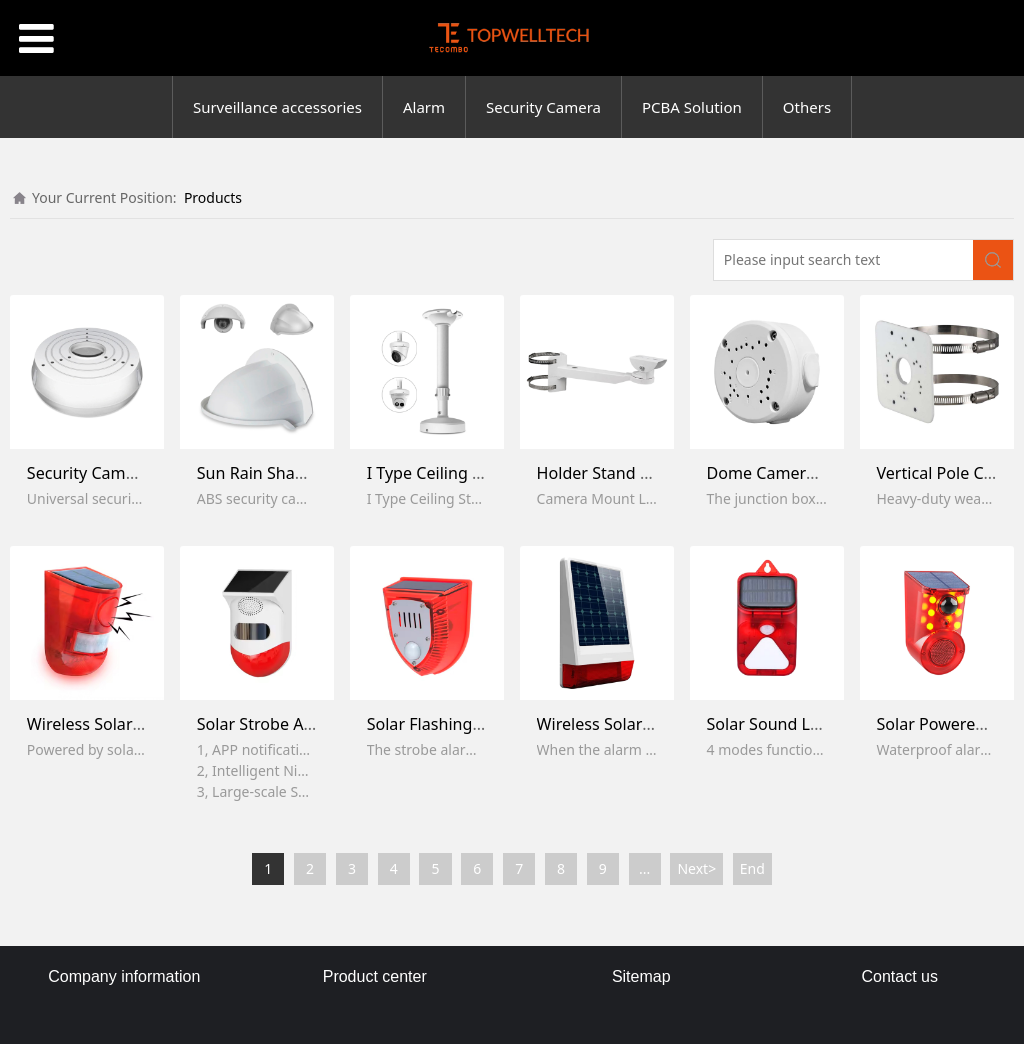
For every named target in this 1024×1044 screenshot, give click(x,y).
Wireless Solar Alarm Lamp (128, 724)
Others (807, 107)
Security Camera (543, 107)
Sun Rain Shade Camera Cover (311, 473)
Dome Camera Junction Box (809, 473)
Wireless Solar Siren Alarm (636, 724)
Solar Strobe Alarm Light (289, 724)
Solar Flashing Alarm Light (466, 724)
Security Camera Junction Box (138, 473)
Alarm (424, 107)
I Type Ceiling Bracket (448, 473)
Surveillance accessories (277, 107)
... (644, 868)
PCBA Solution (692, 107)
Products (213, 197)
